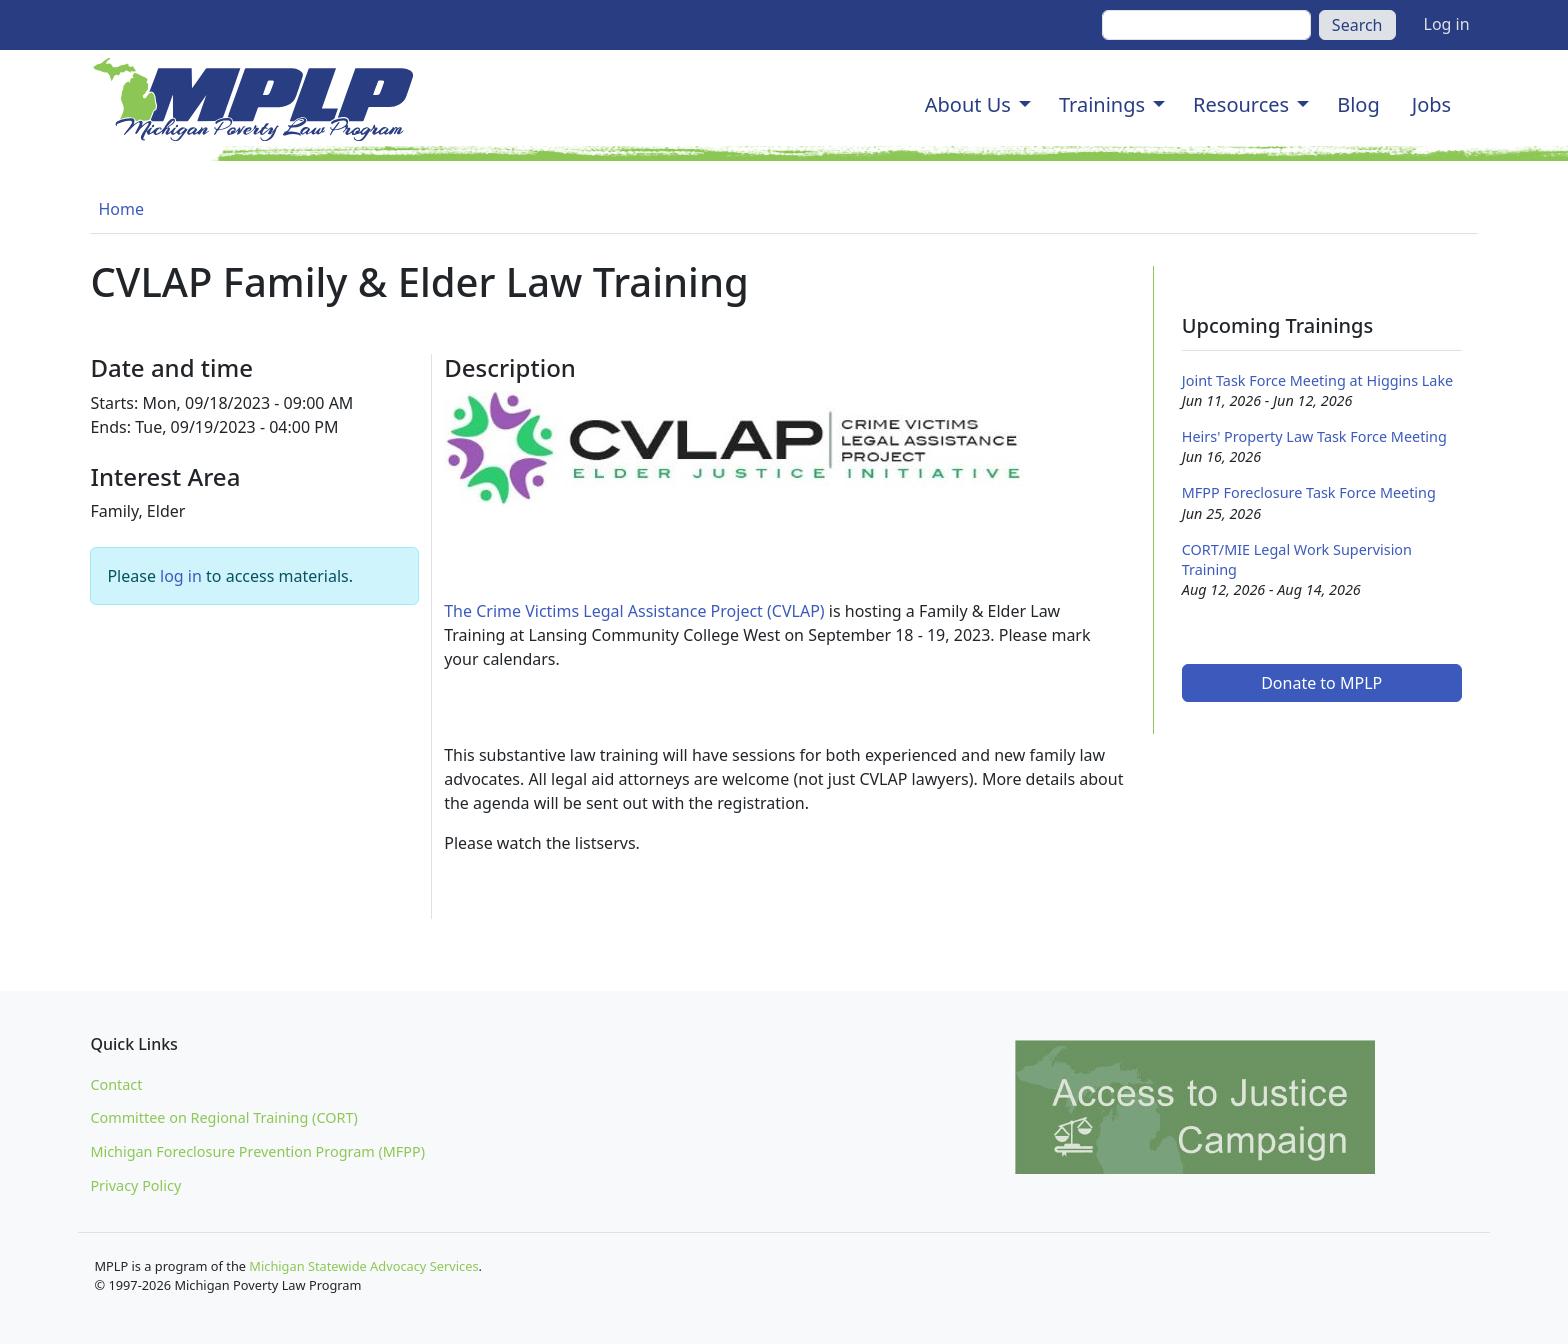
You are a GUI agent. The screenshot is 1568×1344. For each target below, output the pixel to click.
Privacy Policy (135, 1185)
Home (121, 209)
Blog (1358, 104)
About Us (968, 104)
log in (181, 576)
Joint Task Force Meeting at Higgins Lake (1317, 380)
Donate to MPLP (1321, 683)
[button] (1025, 105)
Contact (116, 1084)
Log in (1447, 24)
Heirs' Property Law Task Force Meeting (1314, 436)
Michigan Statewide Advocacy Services (363, 1266)
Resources (1241, 104)
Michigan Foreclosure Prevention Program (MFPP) (257, 1151)
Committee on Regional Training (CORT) (223, 1117)
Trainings (1102, 104)
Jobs (1431, 104)
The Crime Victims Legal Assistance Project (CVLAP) (634, 611)
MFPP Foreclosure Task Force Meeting (1309, 492)
